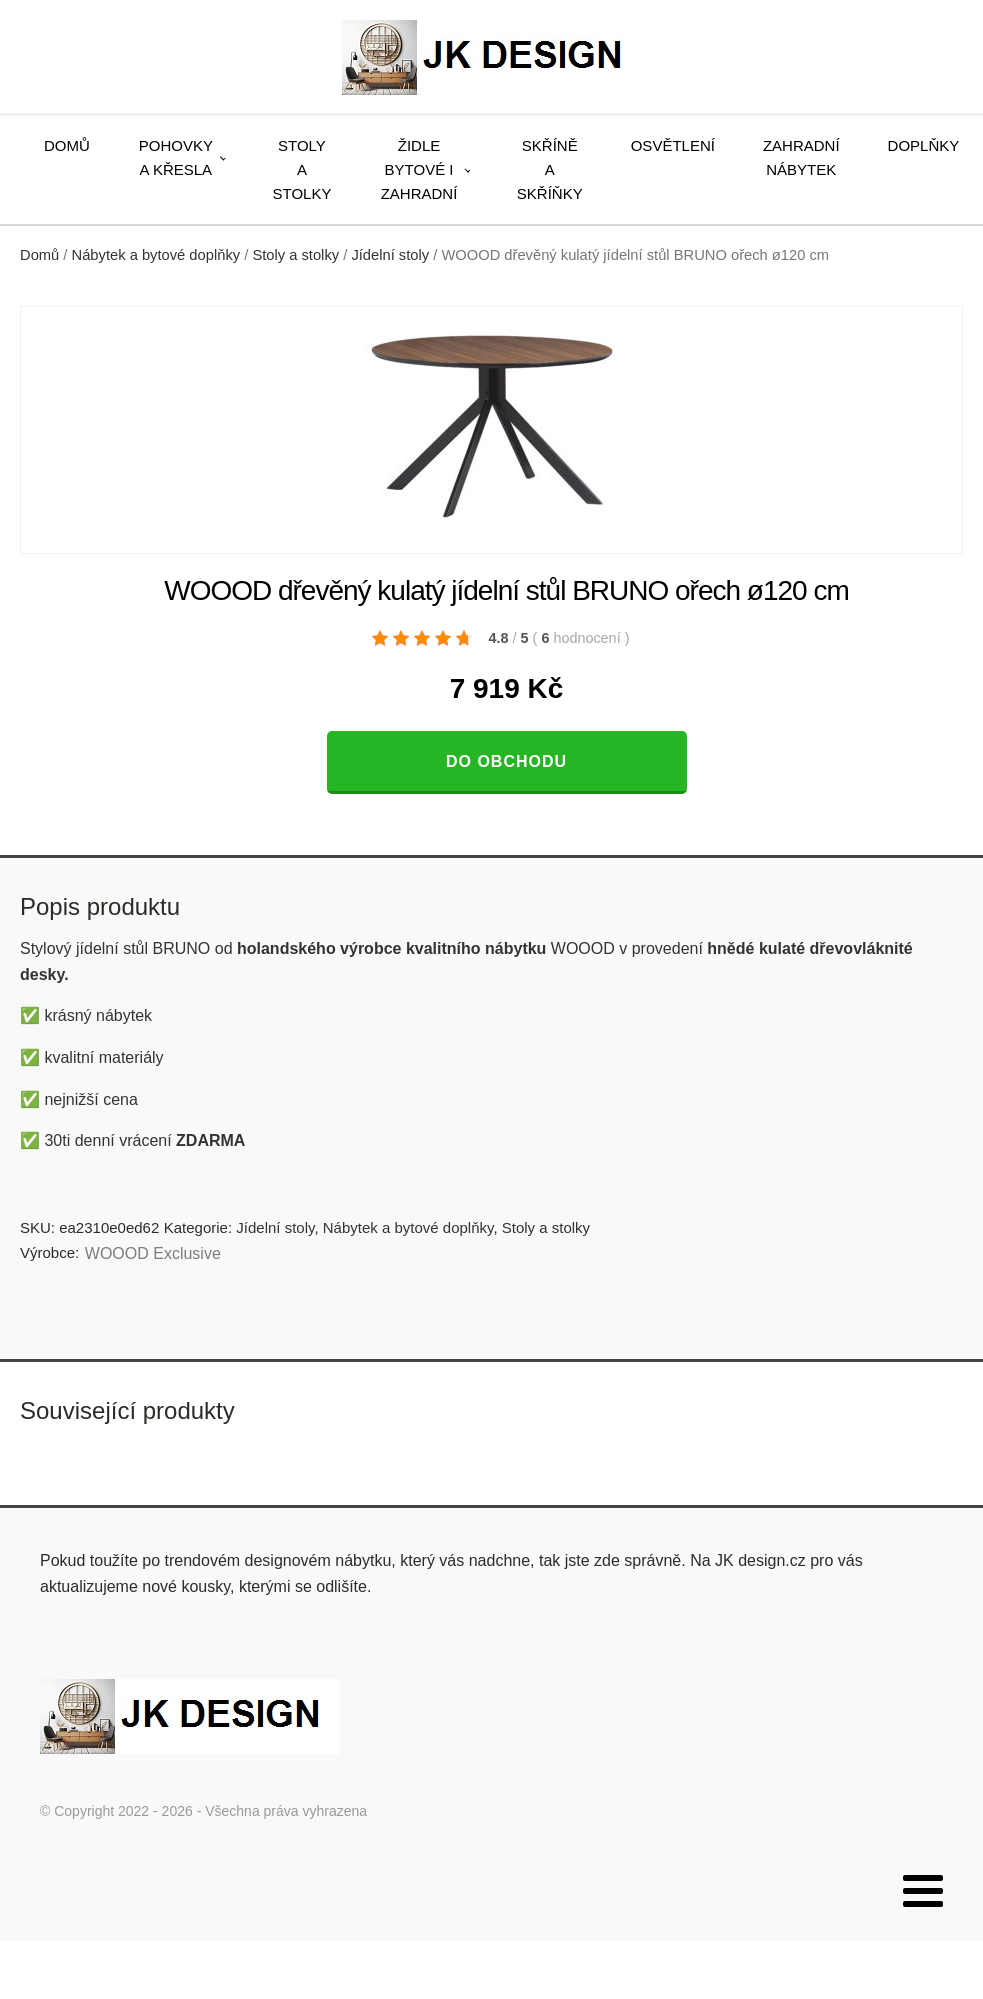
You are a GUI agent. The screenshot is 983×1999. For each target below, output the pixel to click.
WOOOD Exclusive (153, 1253)
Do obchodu (506, 761)
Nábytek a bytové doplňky (156, 255)
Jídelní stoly (390, 255)
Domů (67, 145)
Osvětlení (673, 145)
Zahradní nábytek (801, 157)
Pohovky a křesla (176, 157)
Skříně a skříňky (550, 169)
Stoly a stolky (302, 169)
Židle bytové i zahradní (419, 169)
